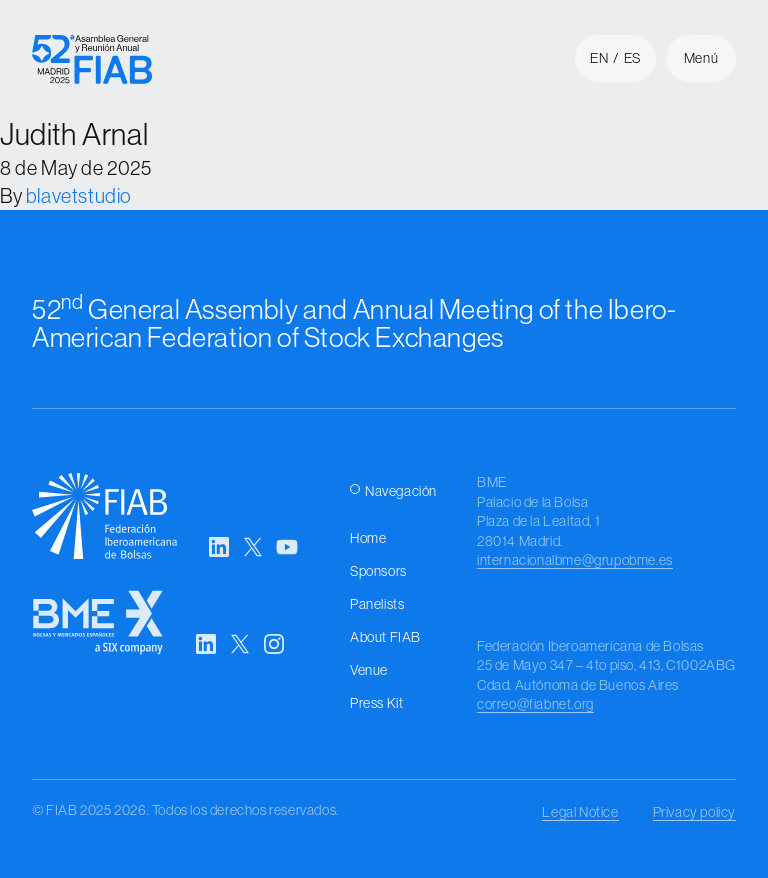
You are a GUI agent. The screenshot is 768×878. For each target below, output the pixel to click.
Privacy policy (694, 812)
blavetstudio (79, 195)
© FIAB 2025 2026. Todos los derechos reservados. (185, 810)
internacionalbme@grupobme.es (575, 560)
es (632, 58)
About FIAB (385, 637)
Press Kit (376, 703)
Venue (369, 670)
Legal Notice (580, 812)
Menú (701, 58)
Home (368, 538)
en (599, 58)
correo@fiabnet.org (535, 704)
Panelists (377, 604)
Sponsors (378, 571)
